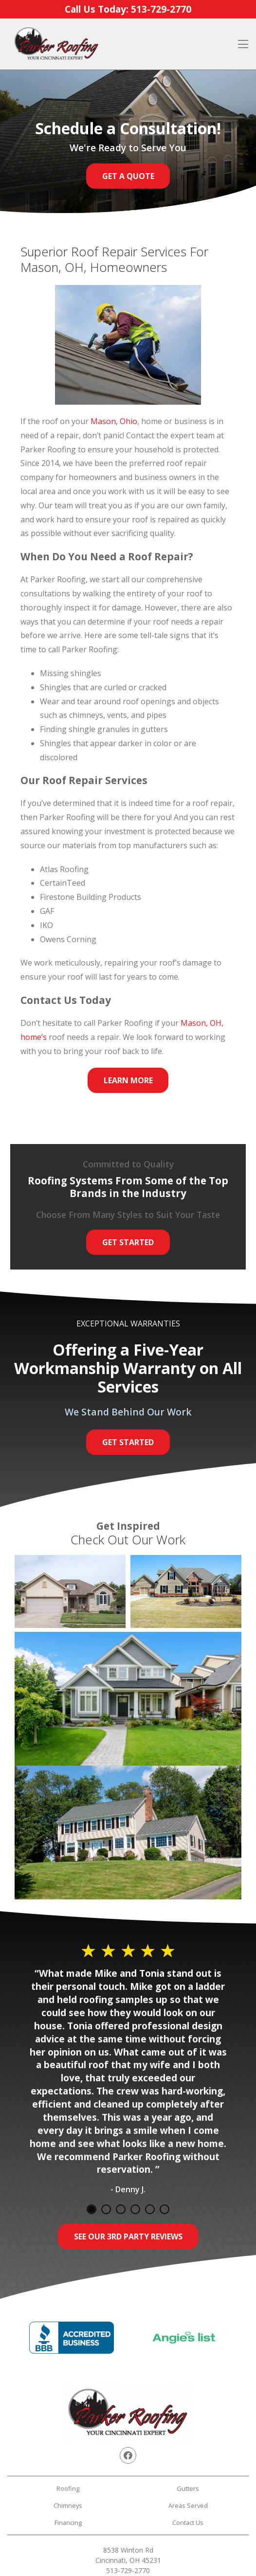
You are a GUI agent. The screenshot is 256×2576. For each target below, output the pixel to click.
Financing (68, 2522)
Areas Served (188, 2505)
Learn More (128, 1080)
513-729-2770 (128, 2570)
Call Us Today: (128, 9)
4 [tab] (135, 2209)
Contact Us (187, 2522)
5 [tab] (150, 2209)
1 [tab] (91, 2209)
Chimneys (68, 2505)
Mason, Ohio (114, 421)
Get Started (128, 1242)
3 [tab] (121, 2209)
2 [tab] (106, 2209)
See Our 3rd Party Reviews (128, 2236)
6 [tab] (164, 2209)
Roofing (67, 2488)
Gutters (188, 2488)
